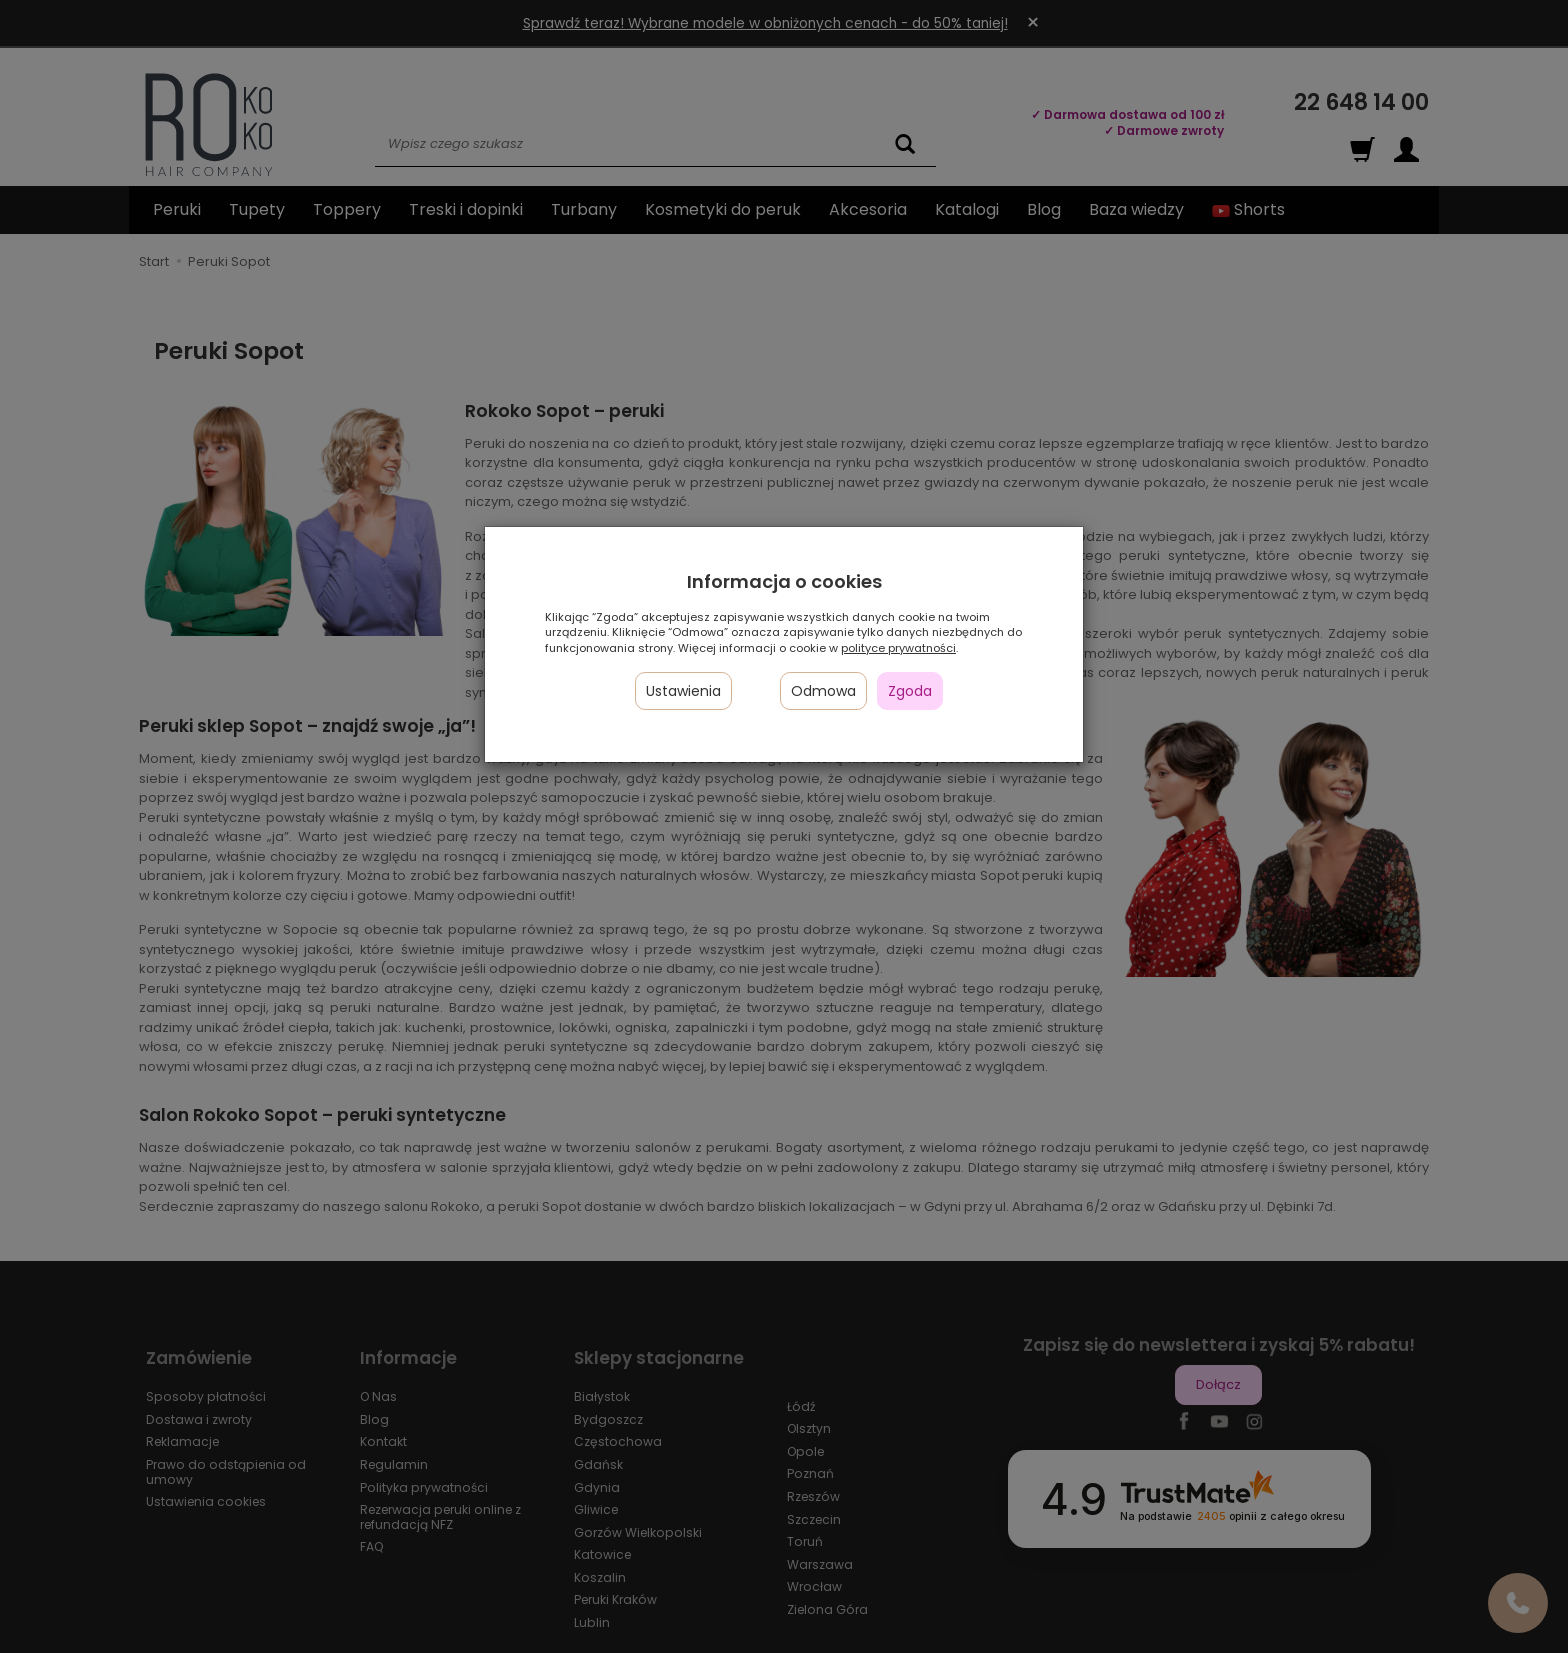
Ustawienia (683, 691)
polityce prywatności (898, 648)
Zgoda (910, 691)
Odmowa (823, 691)
